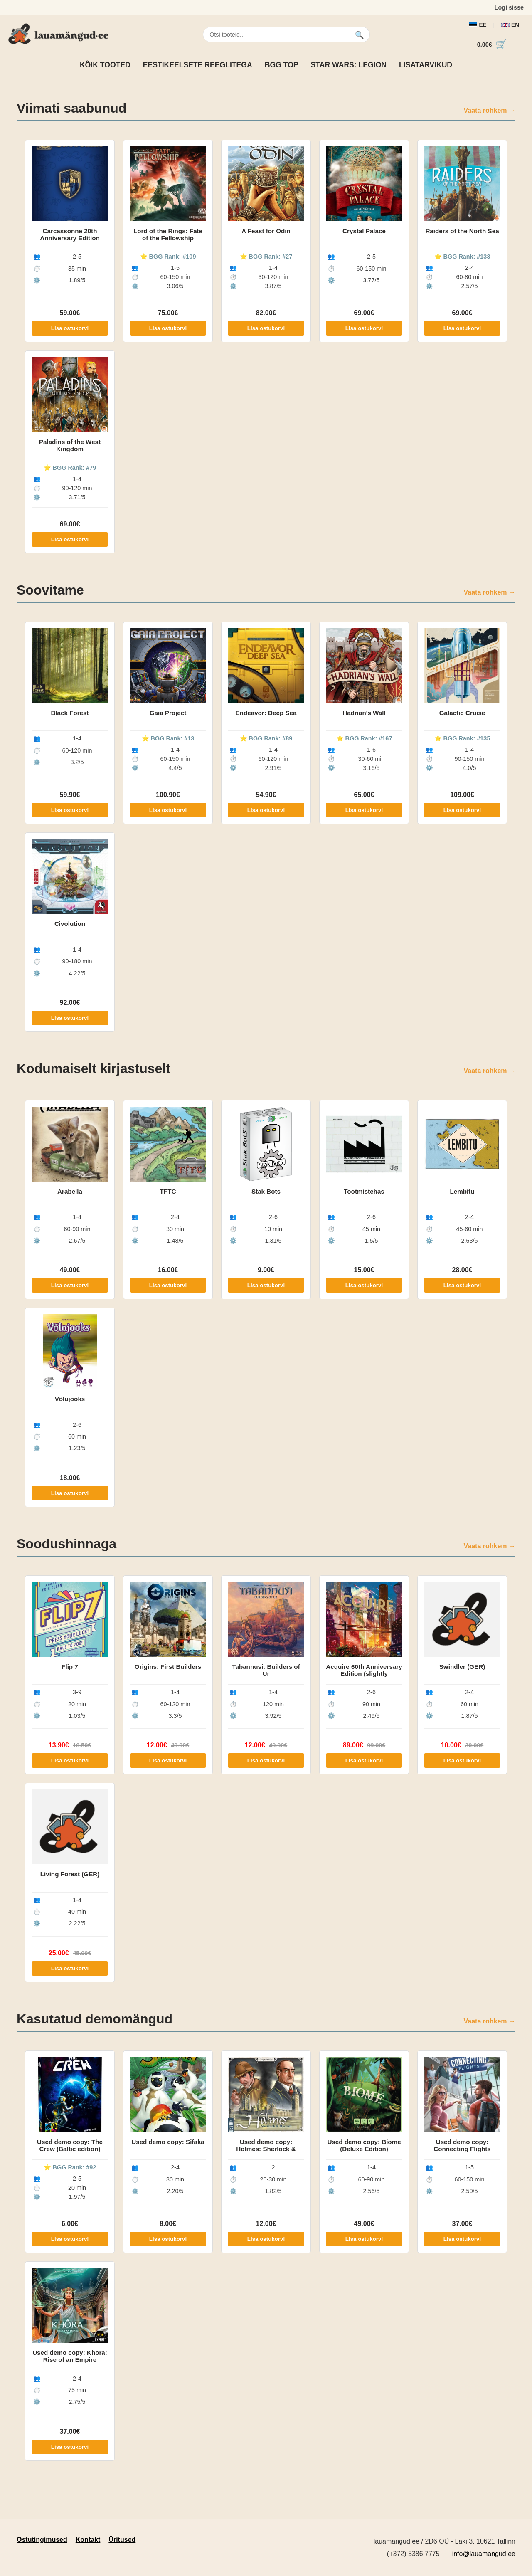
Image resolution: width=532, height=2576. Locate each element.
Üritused (121, 2539)
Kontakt (88, 2539)
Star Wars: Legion (349, 65)
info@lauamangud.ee (483, 2553)
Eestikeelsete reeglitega (197, 65)
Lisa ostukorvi (70, 328)
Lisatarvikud (425, 65)
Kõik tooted (105, 65)
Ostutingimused (42, 2539)
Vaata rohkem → (490, 110)
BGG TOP (281, 65)
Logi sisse (509, 7)
